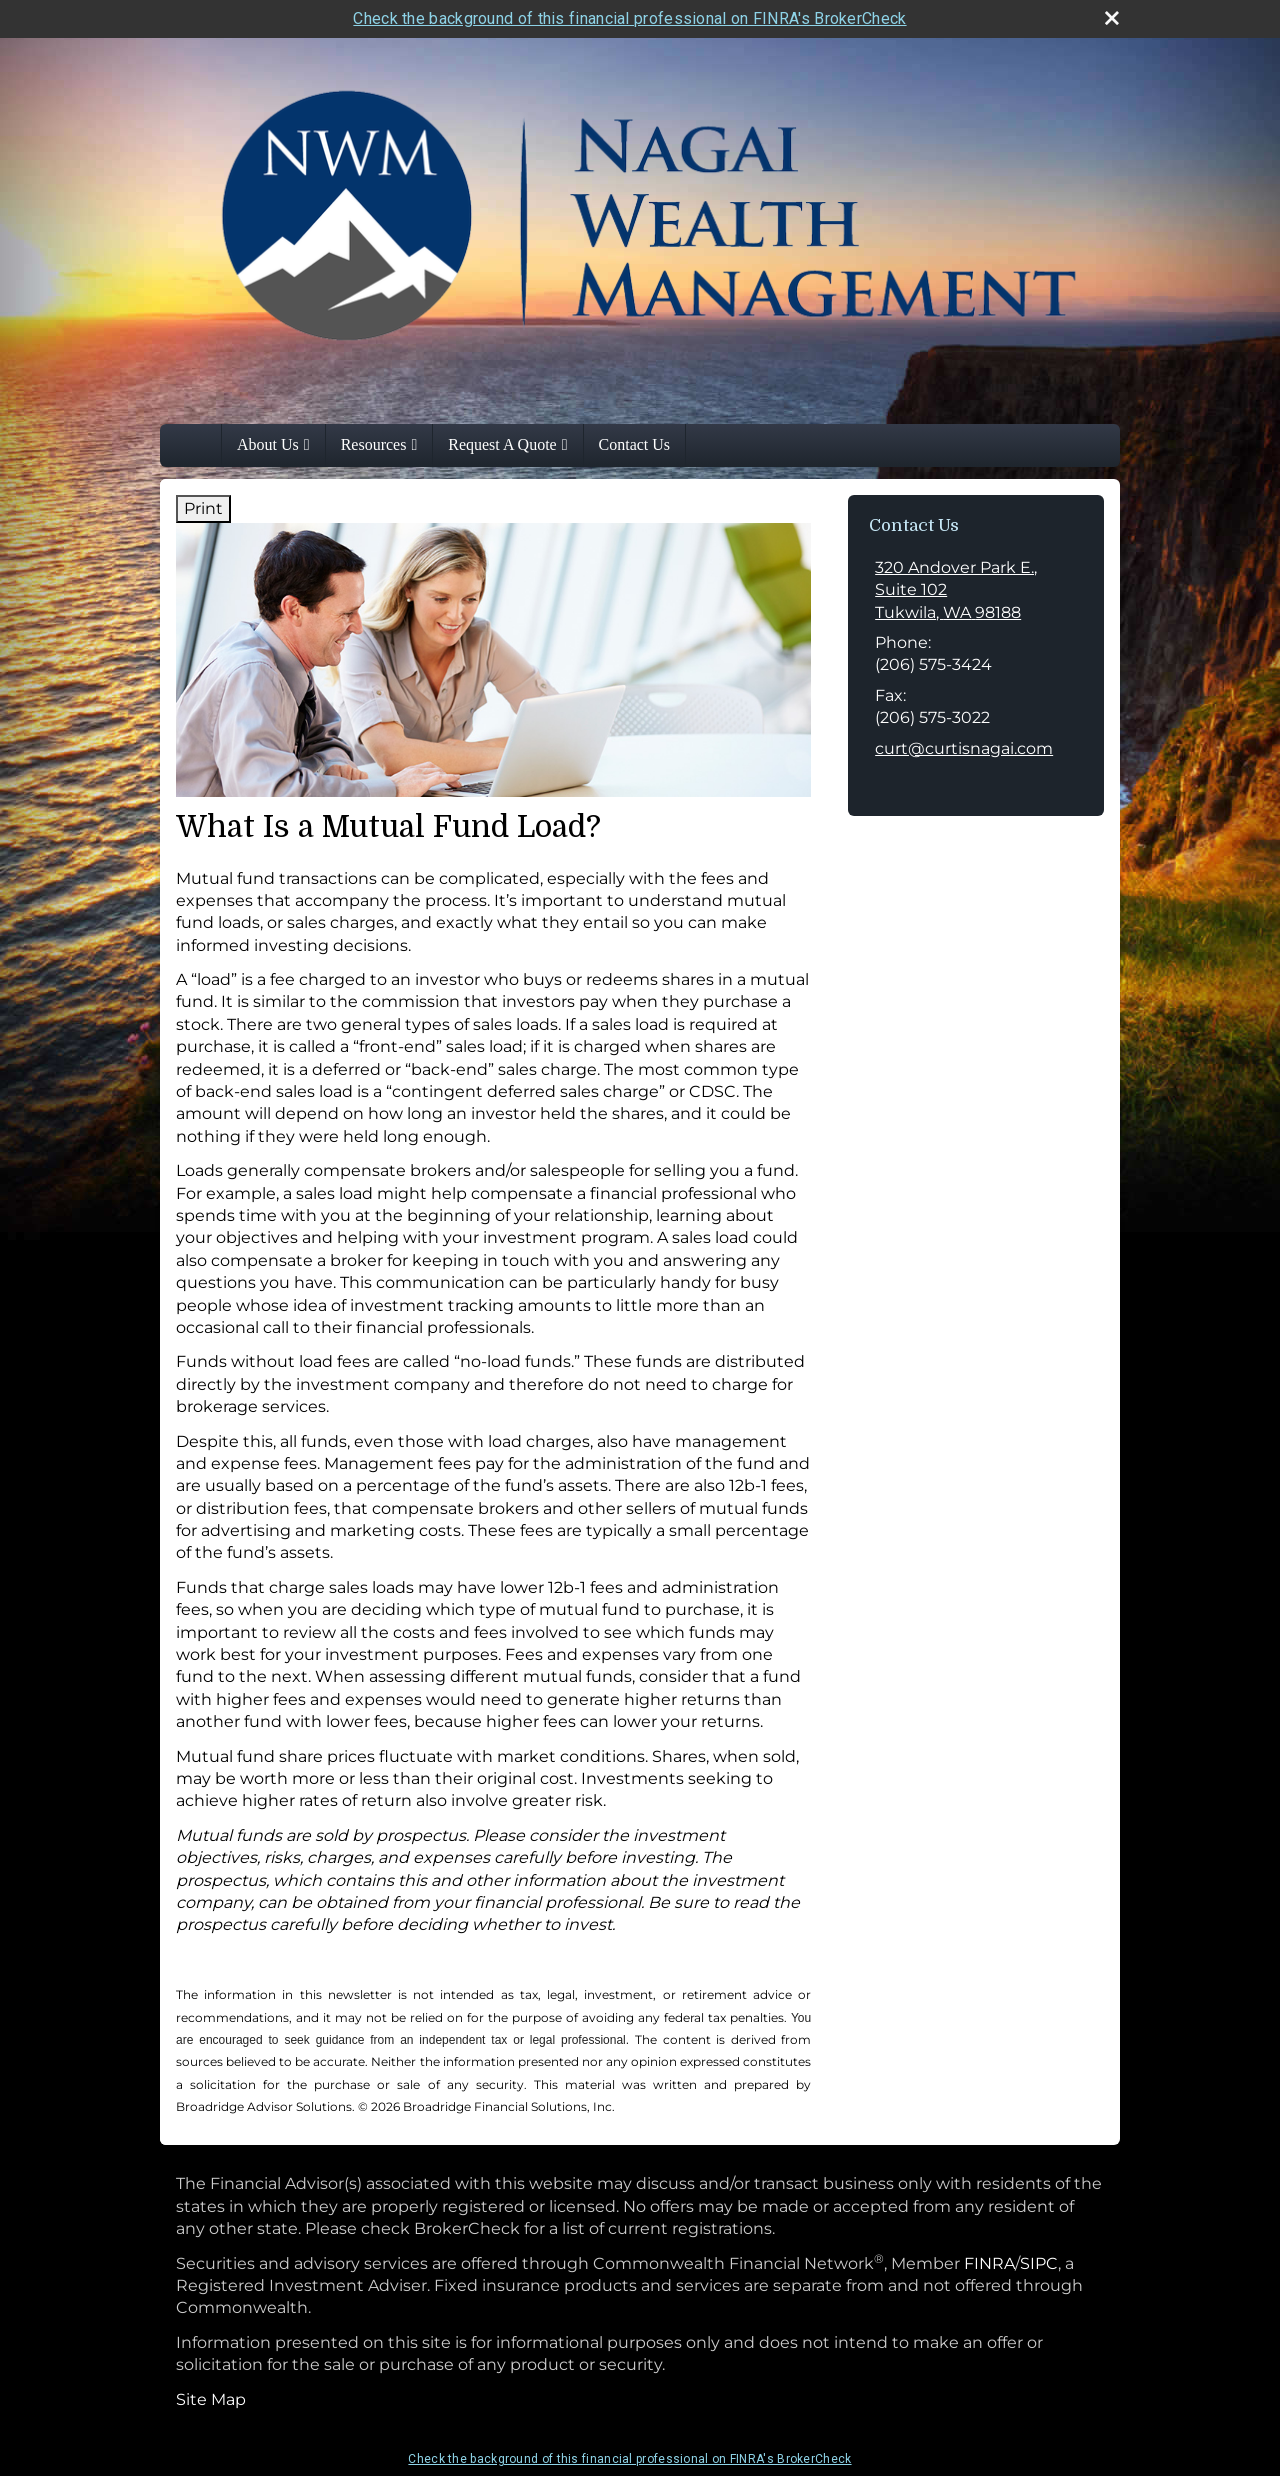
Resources (374, 444)
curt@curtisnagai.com (964, 748)
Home (201, 445)
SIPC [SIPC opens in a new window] (1039, 2263)
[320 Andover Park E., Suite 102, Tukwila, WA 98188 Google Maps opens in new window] (976, 590)
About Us (268, 444)
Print (203, 508)
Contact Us (635, 444)
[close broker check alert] (1112, 18)
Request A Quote (502, 444)
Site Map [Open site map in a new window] (211, 2399)
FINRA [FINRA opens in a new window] (989, 2263)
